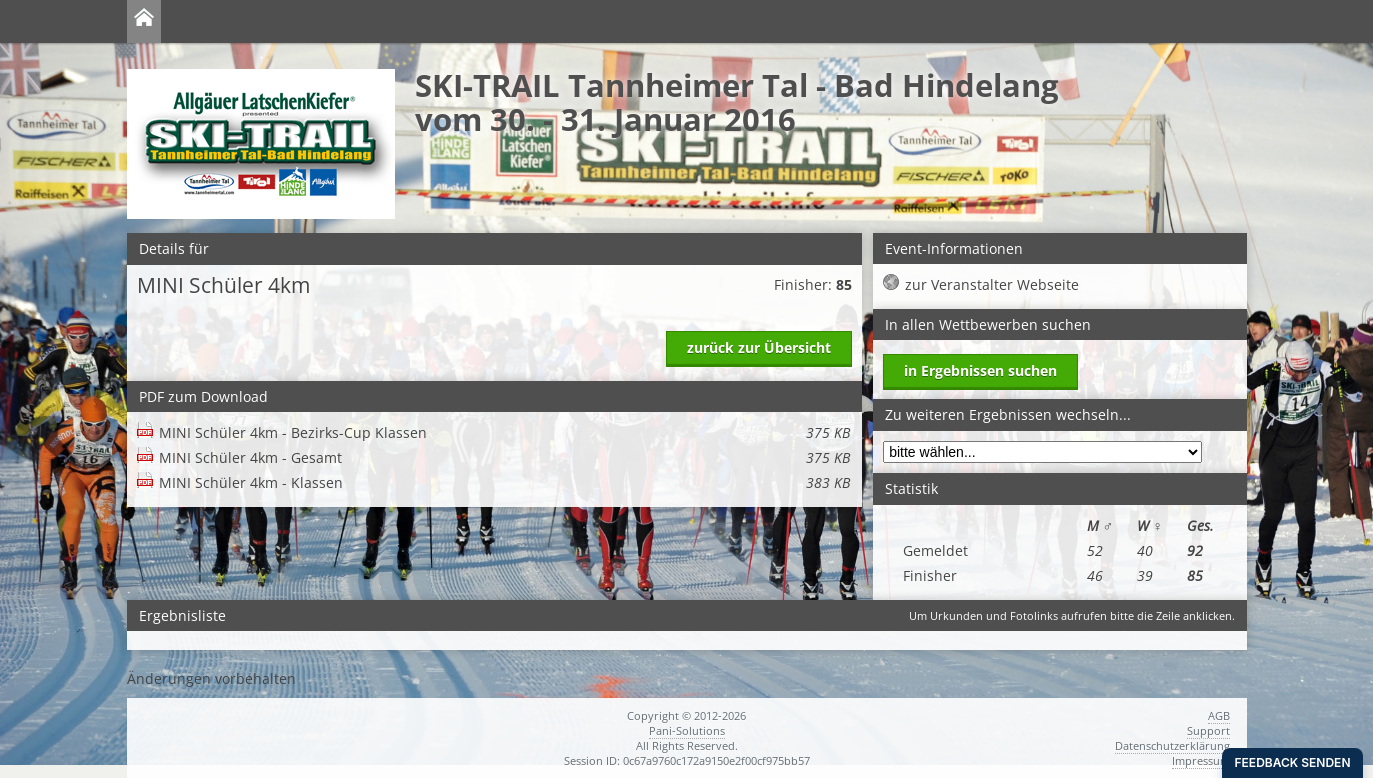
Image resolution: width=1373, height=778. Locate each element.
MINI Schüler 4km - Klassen (504, 482)
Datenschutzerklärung (1172, 745)
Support (1208, 730)
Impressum (1201, 760)
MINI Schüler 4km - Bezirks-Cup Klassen (504, 432)
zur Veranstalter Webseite (992, 284)
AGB (1219, 715)
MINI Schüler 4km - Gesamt (504, 457)
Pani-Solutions (687, 730)
